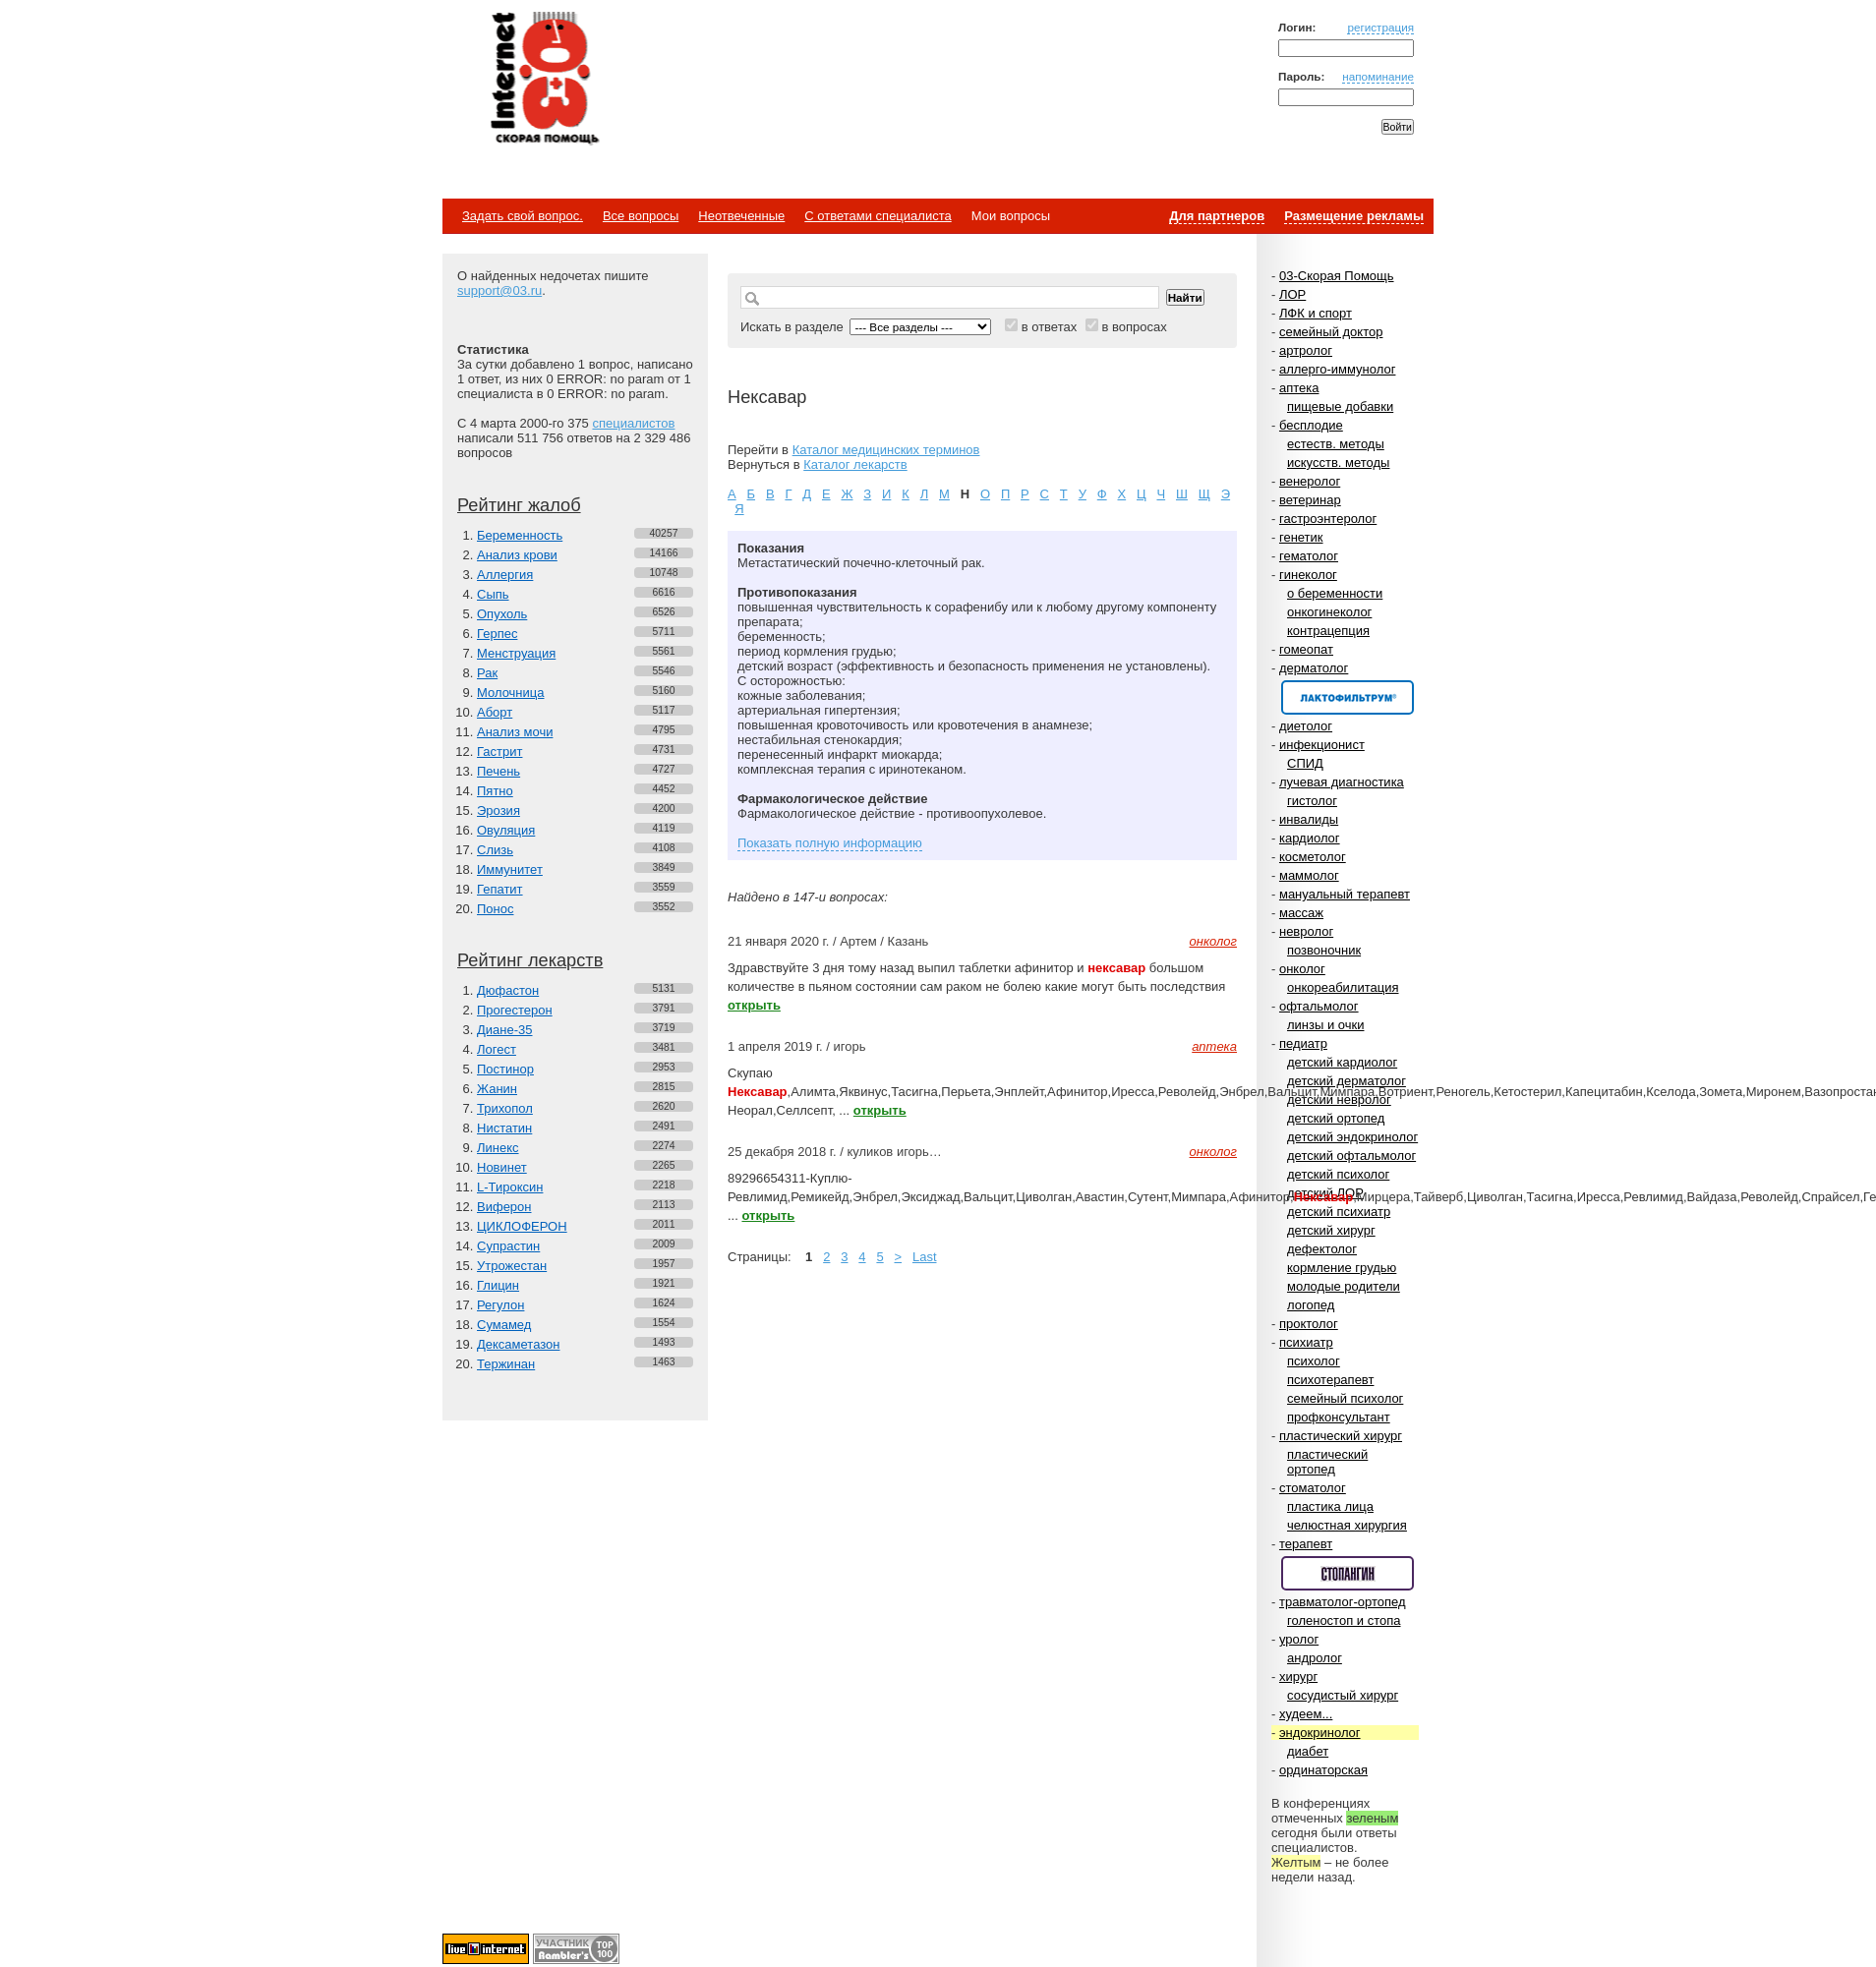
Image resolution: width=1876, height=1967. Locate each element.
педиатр (1303, 1043)
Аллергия (505, 574)
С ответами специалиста (877, 215)
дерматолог (1313, 668)
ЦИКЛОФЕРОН (522, 1226)
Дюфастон (508, 990)
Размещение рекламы (1354, 215)
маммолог (1309, 875)
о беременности (1334, 593)
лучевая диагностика (1341, 782)
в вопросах (1133, 326)
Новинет (502, 1167)
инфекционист (1322, 744)
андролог (1314, 1657)
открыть (754, 1005)
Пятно (495, 790)
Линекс (498, 1147)
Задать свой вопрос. (522, 215)
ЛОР (1292, 294)
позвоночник (1324, 950)
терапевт (1305, 1543)
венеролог (1309, 481)
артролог (1305, 350)
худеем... (1305, 1714)
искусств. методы (1338, 462)
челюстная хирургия (1347, 1525)
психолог (1313, 1361)
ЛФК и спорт (1315, 313)
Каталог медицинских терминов (886, 449)
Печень (498, 771)
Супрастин (508, 1246)
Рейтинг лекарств (530, 960)
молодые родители (1343, 1286)
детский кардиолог (1342, 1062)
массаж (1301, 912)
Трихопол (505, 1108)
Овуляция (506, 830)
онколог (1302, 968)
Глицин (498, 1285)
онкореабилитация (1343, 987)
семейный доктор (1330, 331)
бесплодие (1311, 425)
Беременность (519, 535)
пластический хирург (1340, 1435)
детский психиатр (1338, 1211)
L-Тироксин (510, 1187)
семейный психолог (1345, 1398)
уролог (1299, 1639)
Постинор (505, 1069)
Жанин (497, 1088)
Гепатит (500, 889)
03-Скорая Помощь (1336, 275)
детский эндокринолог (1352, 1136)
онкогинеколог (1329, 612)
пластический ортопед (1327, 1461)
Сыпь (493, 594)
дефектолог (1322, 1249)
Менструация (516, 653)
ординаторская (1323, 1770)
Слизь (495, 849)
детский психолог (1338, 1174)
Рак (487, 672)
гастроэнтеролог (1328, 518)
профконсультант (1338, 1417)
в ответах (1050, 326)
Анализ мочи (515, 731)
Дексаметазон (518, 1344)
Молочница (511, 692)
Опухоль (502, 614)
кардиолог (1309, 838)
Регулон (500, 1305)
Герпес (497, 633)
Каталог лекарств (855, 464)
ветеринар (1310, 499)
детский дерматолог (1346, 1080)
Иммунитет (510, 869)
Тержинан (506, 1364)
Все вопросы (640, 215)
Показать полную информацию (829, 843)
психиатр (1306, 1342)
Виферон (504, 1206)
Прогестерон (515, 1010)
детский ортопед (1335, 1118)
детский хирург (1331, 1230)
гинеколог (1308, 574)
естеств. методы (1335, 443)
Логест (496, 1049)
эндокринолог (1320, 1732)
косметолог (1312, 856)
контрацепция (1328, 630)
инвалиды (1308, 819)
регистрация (1380, 27)
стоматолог (1312, 1487)
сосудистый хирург (1342, 1695)
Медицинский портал (543, 79)
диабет (1307, 1751)
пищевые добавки (1340, 406)
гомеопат (1306, 649)
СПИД (1305, 763)
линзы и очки (1325, 1024)
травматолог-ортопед (1342, 1601)
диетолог (1305, 726)
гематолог (1308, 556)
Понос (495, 908)
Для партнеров (1216, 215)
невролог (1306, 931)
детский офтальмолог (1351, 1155)
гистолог (1312, 800)
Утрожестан (512, 1265)
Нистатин (504, 1128)
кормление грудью (1341, 1267)
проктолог (1308, 1323)
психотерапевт (1330, 1379)
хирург (1298, 1676)
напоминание (1378, 76)
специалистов (633, 423)
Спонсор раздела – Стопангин (1347, 1573)
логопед (1310, 1305)
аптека (1299, 387)
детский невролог (1339, 1099)
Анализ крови (517, 555)
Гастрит (499, 751)
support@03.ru (499, 290)
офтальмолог (1319, 1006)
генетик (1301, 537)
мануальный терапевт (1344, 894)
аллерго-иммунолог (1337, 369)
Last (924, 1256)
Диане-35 (505, 1029)
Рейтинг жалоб (519, 505)
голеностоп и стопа (1344, 1620)
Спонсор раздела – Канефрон (1347, 697)
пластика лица (1330, 1506)
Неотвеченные (741, 215)
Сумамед (504, 1324)
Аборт (494, 712)
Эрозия (498, 810)
